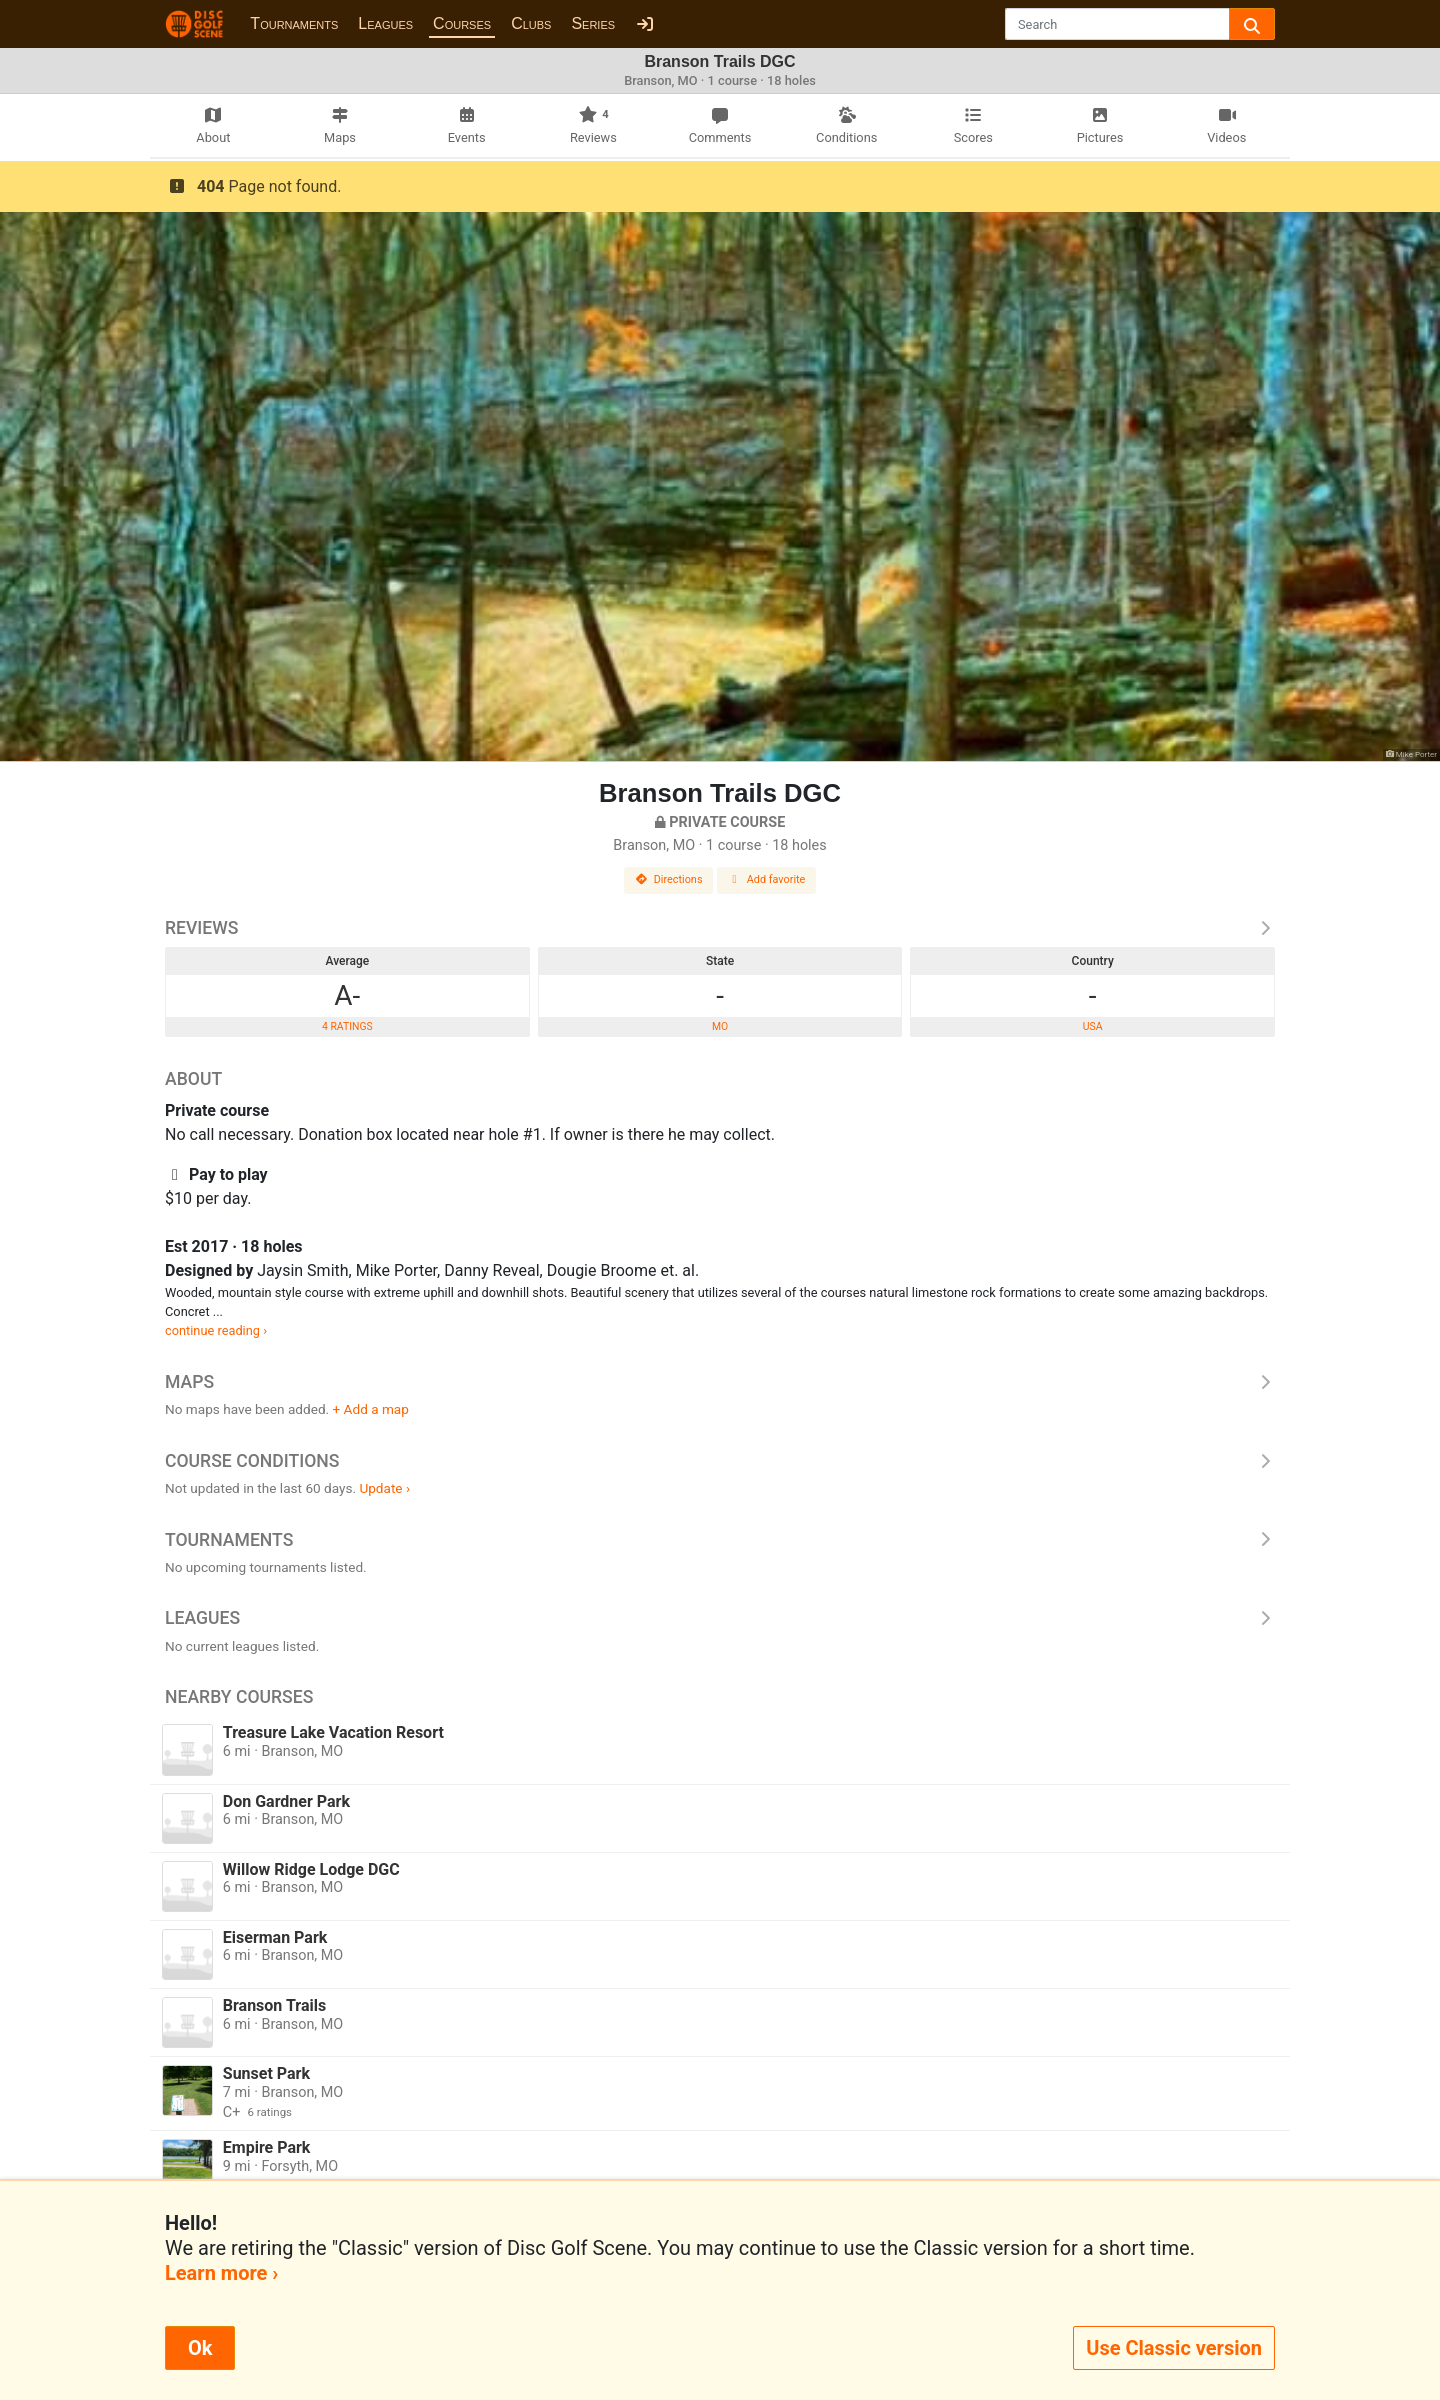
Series (593, 23)
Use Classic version (1174, 2348)
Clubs (531, 23)
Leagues (385, 23)
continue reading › (216, 1330)
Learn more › (221, 2273)
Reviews (720, 928)
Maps (720, 1382)
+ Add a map (371, 1409)
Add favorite (767, 879)
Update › (384, 1488)
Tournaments (294, 23)
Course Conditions (720, 1461)
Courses (462, 23)
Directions (669, 879)
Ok (200, 2348)
